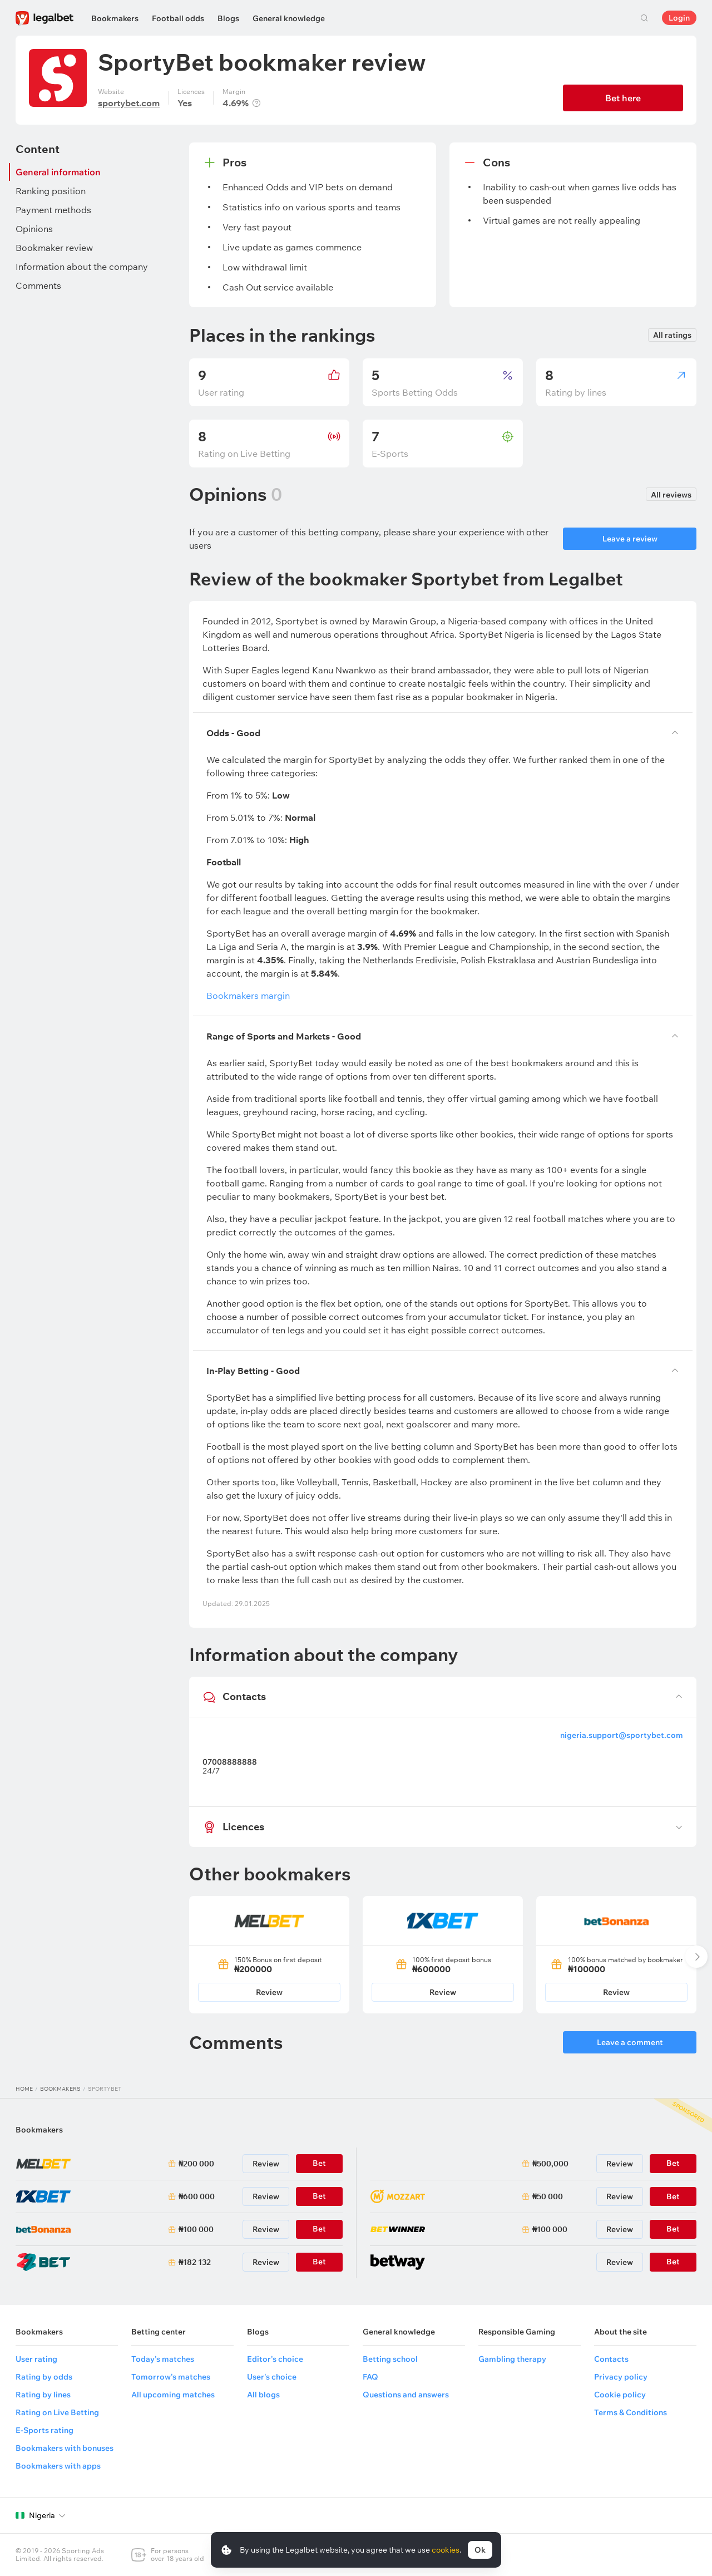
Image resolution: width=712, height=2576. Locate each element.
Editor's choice (275, 2359)
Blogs (228, 18)
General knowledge (289, 18)
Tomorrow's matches (170, 2377)
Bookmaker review (54, 248)
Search (644, 17)
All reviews (671, 495)
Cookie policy (620, 2395)
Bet (673, 2196)
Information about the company (82, 267)
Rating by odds (44, 2377)
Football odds (178, 18)
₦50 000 (547, 2196)
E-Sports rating (44, 2430)
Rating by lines (43, 2395)
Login (679, 18)
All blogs (263, 2395)
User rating (36, 2359)
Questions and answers (406, 2395)
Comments (38, 285)
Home (24, 2088)
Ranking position (51, 191)
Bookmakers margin (244, 995)
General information (58, 172)
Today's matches (162, 2359)
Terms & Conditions (630, 2412)
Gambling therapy (512, 2359)
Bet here (623, 98)
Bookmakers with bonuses (64, 2448)
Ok (480, 2550)
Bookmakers (115, 18)
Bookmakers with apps (58, 2466)
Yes (184, 103)
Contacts (611, 2359)
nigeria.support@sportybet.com (621, 1735)
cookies (445, 2550)
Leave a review (629, 539)
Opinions (34, 229)
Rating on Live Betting (57, 2412)
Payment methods (53, 210)
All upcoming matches (173, 2395)
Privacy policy (620, 2377)
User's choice (271, 2377)
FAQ (370, 2377)
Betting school (390, 2359)
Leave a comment (630, 2042)
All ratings (672, 335)
